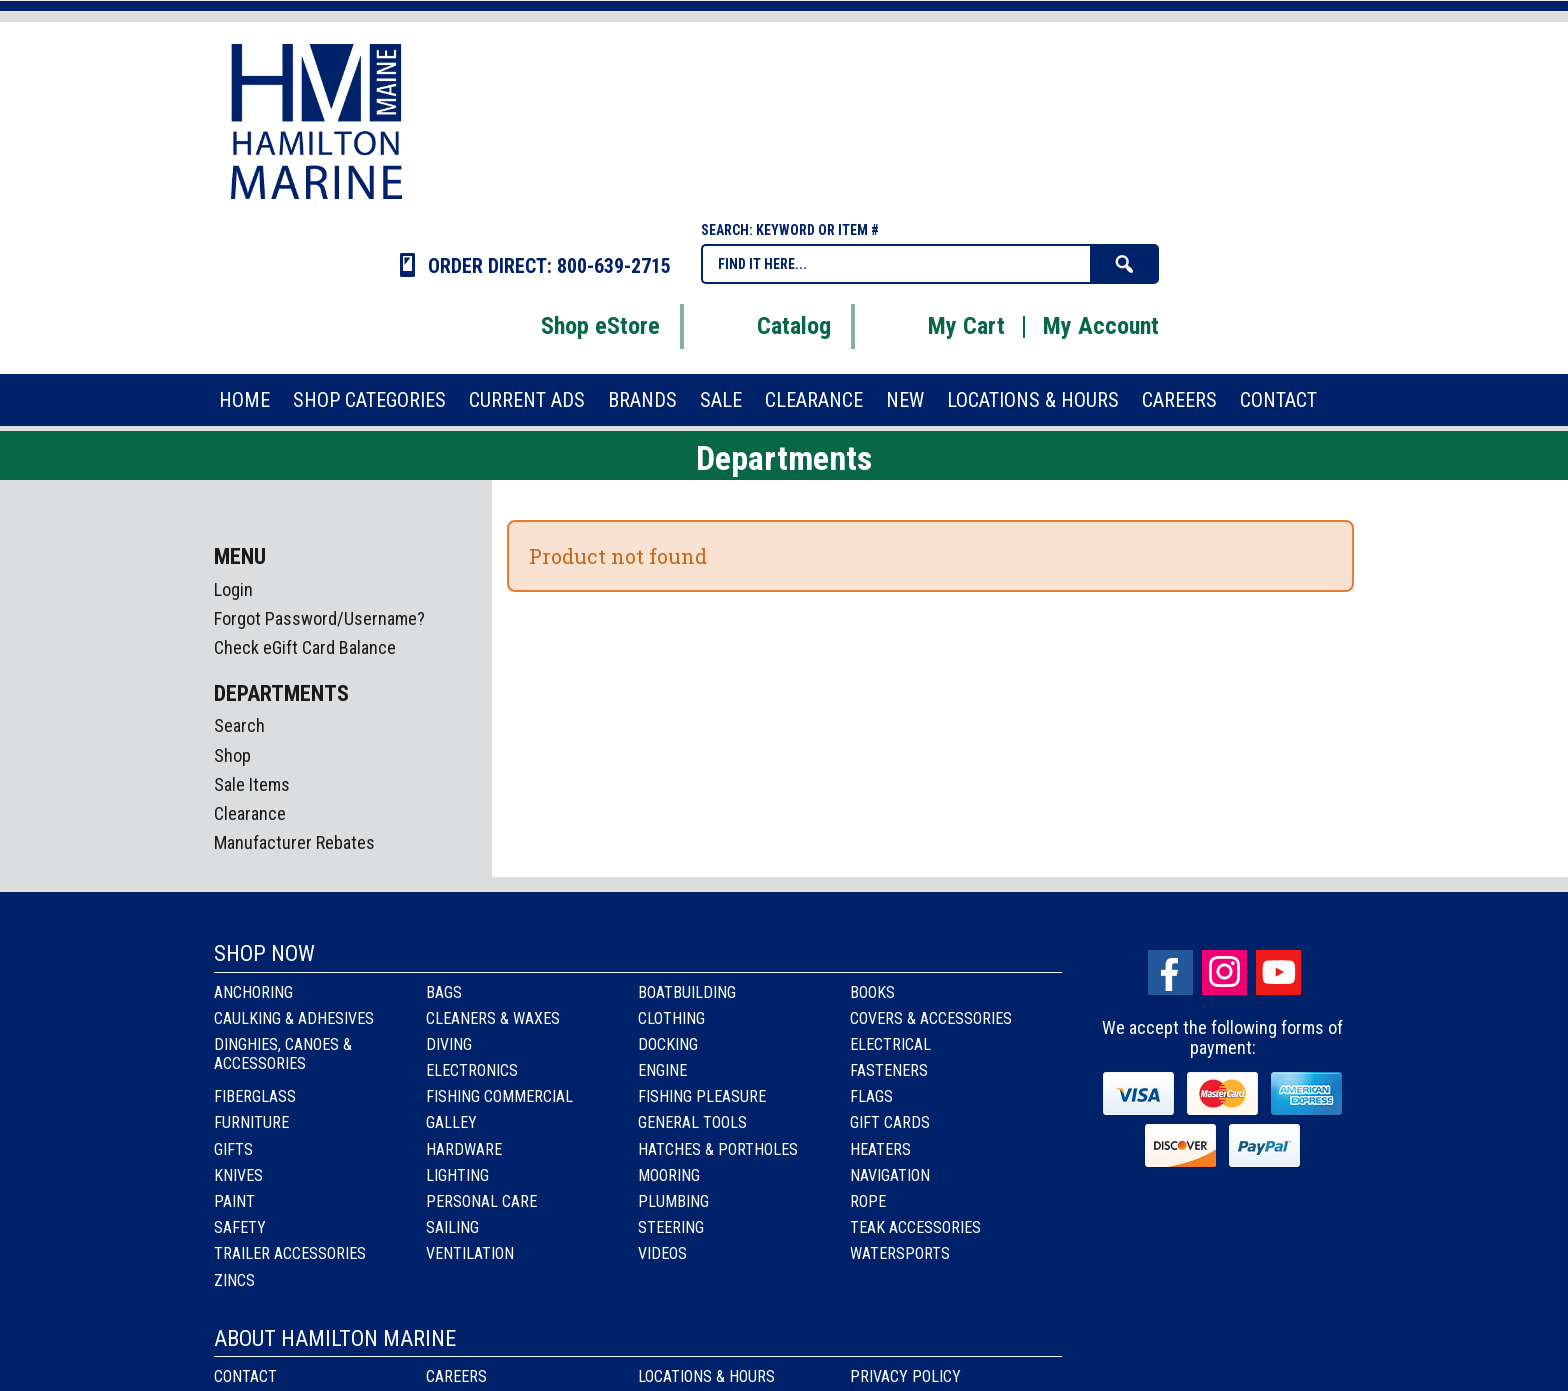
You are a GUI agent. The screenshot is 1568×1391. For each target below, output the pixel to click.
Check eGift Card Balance (305, 647)
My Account (1101, 326)
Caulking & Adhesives (294, 1018)
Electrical (890, 1044)
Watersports (900, 1253)
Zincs (234, 1280)
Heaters (880, 1149)
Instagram (1224, 972)
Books (872, 992)
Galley (451, 1122)
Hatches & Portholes (718, 1149)
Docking (668, 1044)
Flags (871, 1096)
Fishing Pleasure (702, 1096)
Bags (444, 992)
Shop (232, 755)
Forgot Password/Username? (319, 618)
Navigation (890, 1175)
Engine (662, 1070)
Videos (662, 1253)
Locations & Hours (706, 1376)
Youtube (1278, 972)
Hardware (464, 1149)
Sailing (452, 1227)
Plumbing (673, 1201)
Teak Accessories (915, 1227)
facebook (1170, 972)
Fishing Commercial (499, 1096)
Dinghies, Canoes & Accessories (283, 1054)
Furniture (251, 1122)
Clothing (671, 1018)
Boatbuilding (687, 992)
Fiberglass (255, 1096)
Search (239, 725)
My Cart (941, 326)
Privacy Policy (905, 1376)
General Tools (692, 1122)
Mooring (669, 1175)
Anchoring (253, 992)
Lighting (457, 1175)
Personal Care (481, 1201)
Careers (456, 1376)
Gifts (233, 1149)
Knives (238, 1175)
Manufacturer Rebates (294, 842)
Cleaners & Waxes (493, 1018)
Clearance (250, 813)
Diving (449, 1044)
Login (233, 589)
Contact (245, 1376)
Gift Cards (890, 1122)
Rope (868, 1201)
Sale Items (252, 784)
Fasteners (889, 1070)
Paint (234, 1201)
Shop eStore (575, 326)
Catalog (769, 326)
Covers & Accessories (931, 1018)
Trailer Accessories (290, 1253)
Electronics (472, 1070)
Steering (671, 1227)
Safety (240, 1227)
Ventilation (470, 1253)
